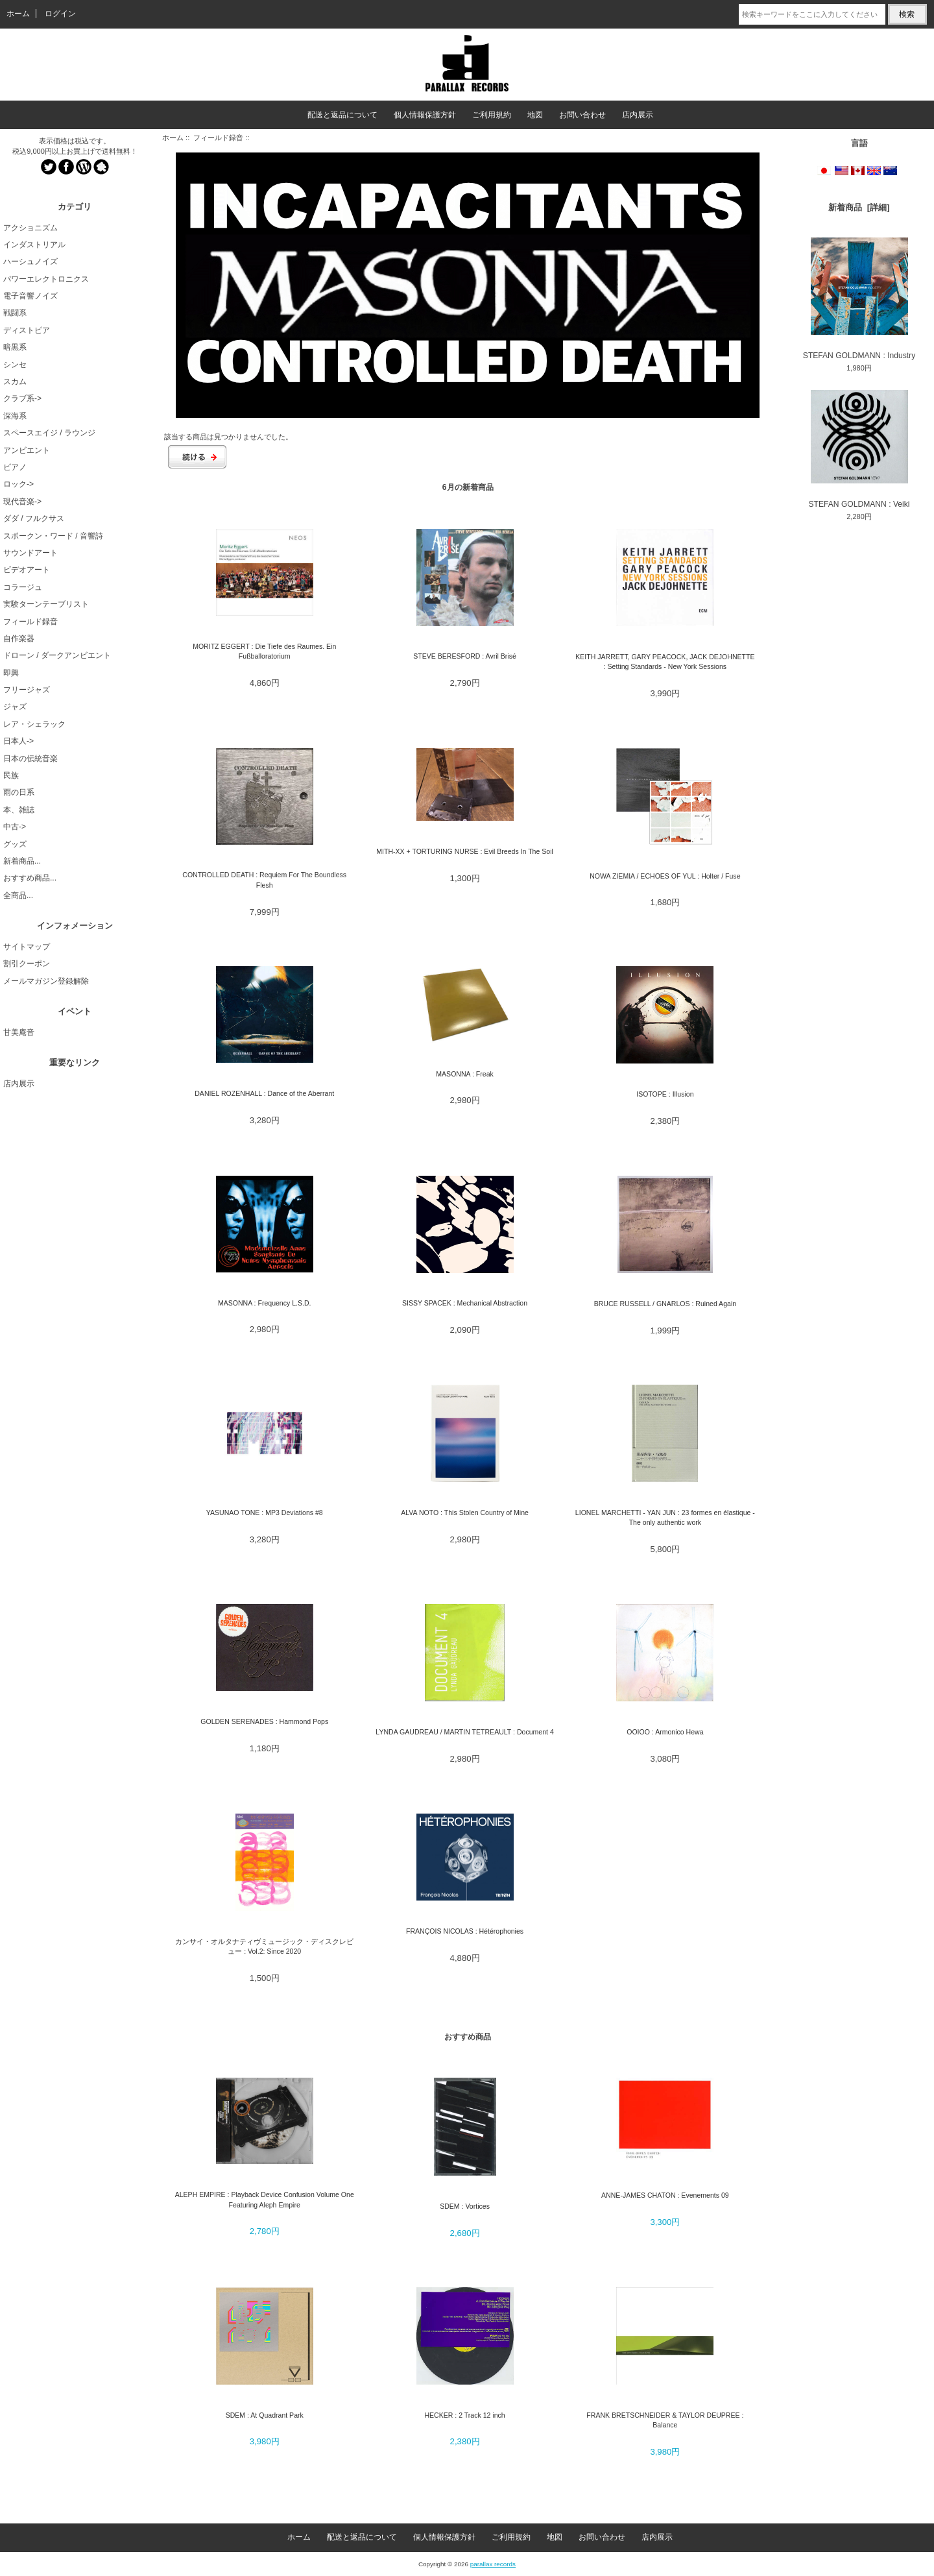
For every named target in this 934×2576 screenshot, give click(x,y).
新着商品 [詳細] (858, 207)
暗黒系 (15, 347)
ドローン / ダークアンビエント (57, 655)
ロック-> (18, 484)
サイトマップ (26, 946)
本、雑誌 (18, 809)
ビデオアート (26, 569)
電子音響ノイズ (30, 295)
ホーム (18, 13)
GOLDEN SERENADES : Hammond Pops (264, 1721)
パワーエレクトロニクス (46, 279)
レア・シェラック (34, 724)
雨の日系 (18, 792)
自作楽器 (18, 638)
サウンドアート (30, 552)
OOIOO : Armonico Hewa (665, 1732)
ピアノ (15, 467)
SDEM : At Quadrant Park (265, 2415)
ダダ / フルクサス (33, 518)
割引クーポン (26, 963)
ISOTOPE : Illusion (664, 1094)
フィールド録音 (218, 137)
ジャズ (15, 706)
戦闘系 (15, 312)
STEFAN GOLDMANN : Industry (859, 298)
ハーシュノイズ (30, 261)
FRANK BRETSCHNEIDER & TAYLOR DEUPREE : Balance (664, 2420)
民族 (11, 775)
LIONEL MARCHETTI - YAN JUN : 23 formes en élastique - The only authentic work (665, 1517)
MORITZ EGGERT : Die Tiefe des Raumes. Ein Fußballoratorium (264, 651)
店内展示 (637, 114)
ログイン (60, 13)
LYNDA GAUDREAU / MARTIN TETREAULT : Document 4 (464, 1732)
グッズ (15, 844)
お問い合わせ (582, 114)
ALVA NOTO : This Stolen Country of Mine (465, 1512)
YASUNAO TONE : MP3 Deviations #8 (264, 1512)
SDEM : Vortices (465, 2206)
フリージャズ (26, 689)
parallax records (493, 2564)
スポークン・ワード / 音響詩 (53, 536)
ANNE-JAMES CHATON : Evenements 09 (665, 2195)
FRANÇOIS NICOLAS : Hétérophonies (464, 1931)
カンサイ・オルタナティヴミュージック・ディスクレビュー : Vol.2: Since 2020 (264, 1946)
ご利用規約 (491, 114)
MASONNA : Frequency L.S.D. (264, 1303)
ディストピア (26, 330)
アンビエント (26, 450)
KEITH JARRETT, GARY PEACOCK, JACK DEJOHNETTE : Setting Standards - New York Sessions (664, 661)
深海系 (15, 415)
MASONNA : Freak (465, 1074)
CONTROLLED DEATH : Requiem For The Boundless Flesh (264, 879)
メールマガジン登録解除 (46, 981)
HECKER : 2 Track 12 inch (464, 2415)
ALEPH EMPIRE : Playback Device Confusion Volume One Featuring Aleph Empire (264, 2199)
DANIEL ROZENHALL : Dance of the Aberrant (264, 1093)
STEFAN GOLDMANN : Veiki (859, 449)
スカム (15, 381)
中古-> (14, 826)
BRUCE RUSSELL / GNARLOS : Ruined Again (665, 1303)
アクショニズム (30, 227)
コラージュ (22, 587)
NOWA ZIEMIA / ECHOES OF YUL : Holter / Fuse (665, 876)
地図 (535, 114)
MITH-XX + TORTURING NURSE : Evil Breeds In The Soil (464, 851)
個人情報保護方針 (425, 114)
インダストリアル (34, 244)
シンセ (15, 364)
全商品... (18, 895)
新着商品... (22, 861)
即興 (11, 672)
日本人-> (18, 741)
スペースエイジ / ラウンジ (49, 432)
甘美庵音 (18, 1032)
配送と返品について (342, 114)
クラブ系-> (22, 398)
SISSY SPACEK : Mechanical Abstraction (464, 1303)
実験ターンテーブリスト (46, 604)
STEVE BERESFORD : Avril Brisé (464, 656)
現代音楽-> (22, 501)
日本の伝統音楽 (30, 758)
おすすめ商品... (29, 877)
